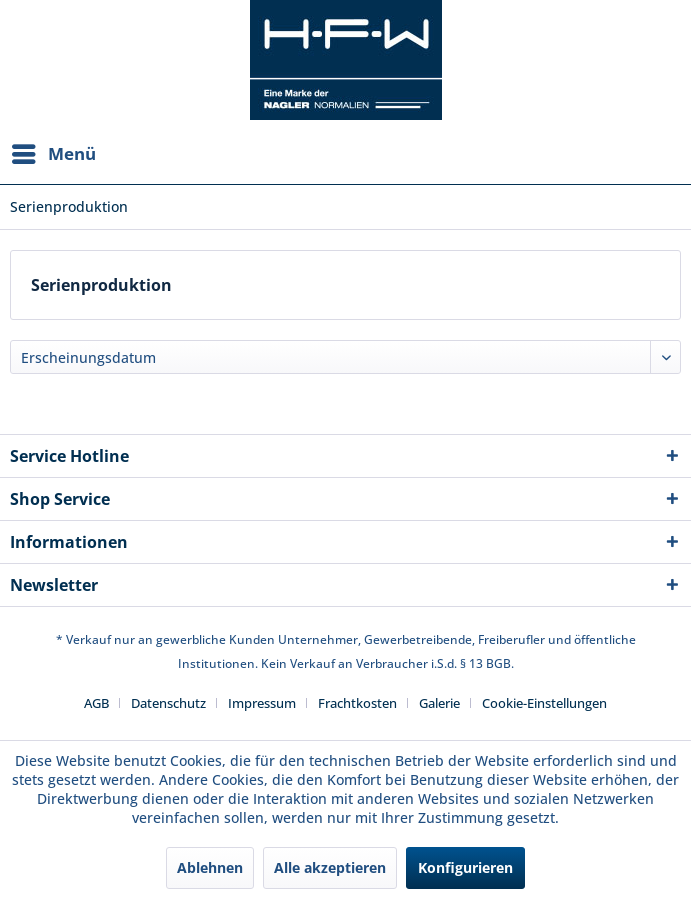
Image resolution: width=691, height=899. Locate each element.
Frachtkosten (357, 703)
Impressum (262, 703)
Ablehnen (210, 867)
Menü (54, 151)
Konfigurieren (465, 867)
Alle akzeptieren (330, 867)
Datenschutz (168, 703)
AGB (96, 703)
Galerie (439, 703)
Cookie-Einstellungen (544, 703)
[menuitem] (53, 154)
